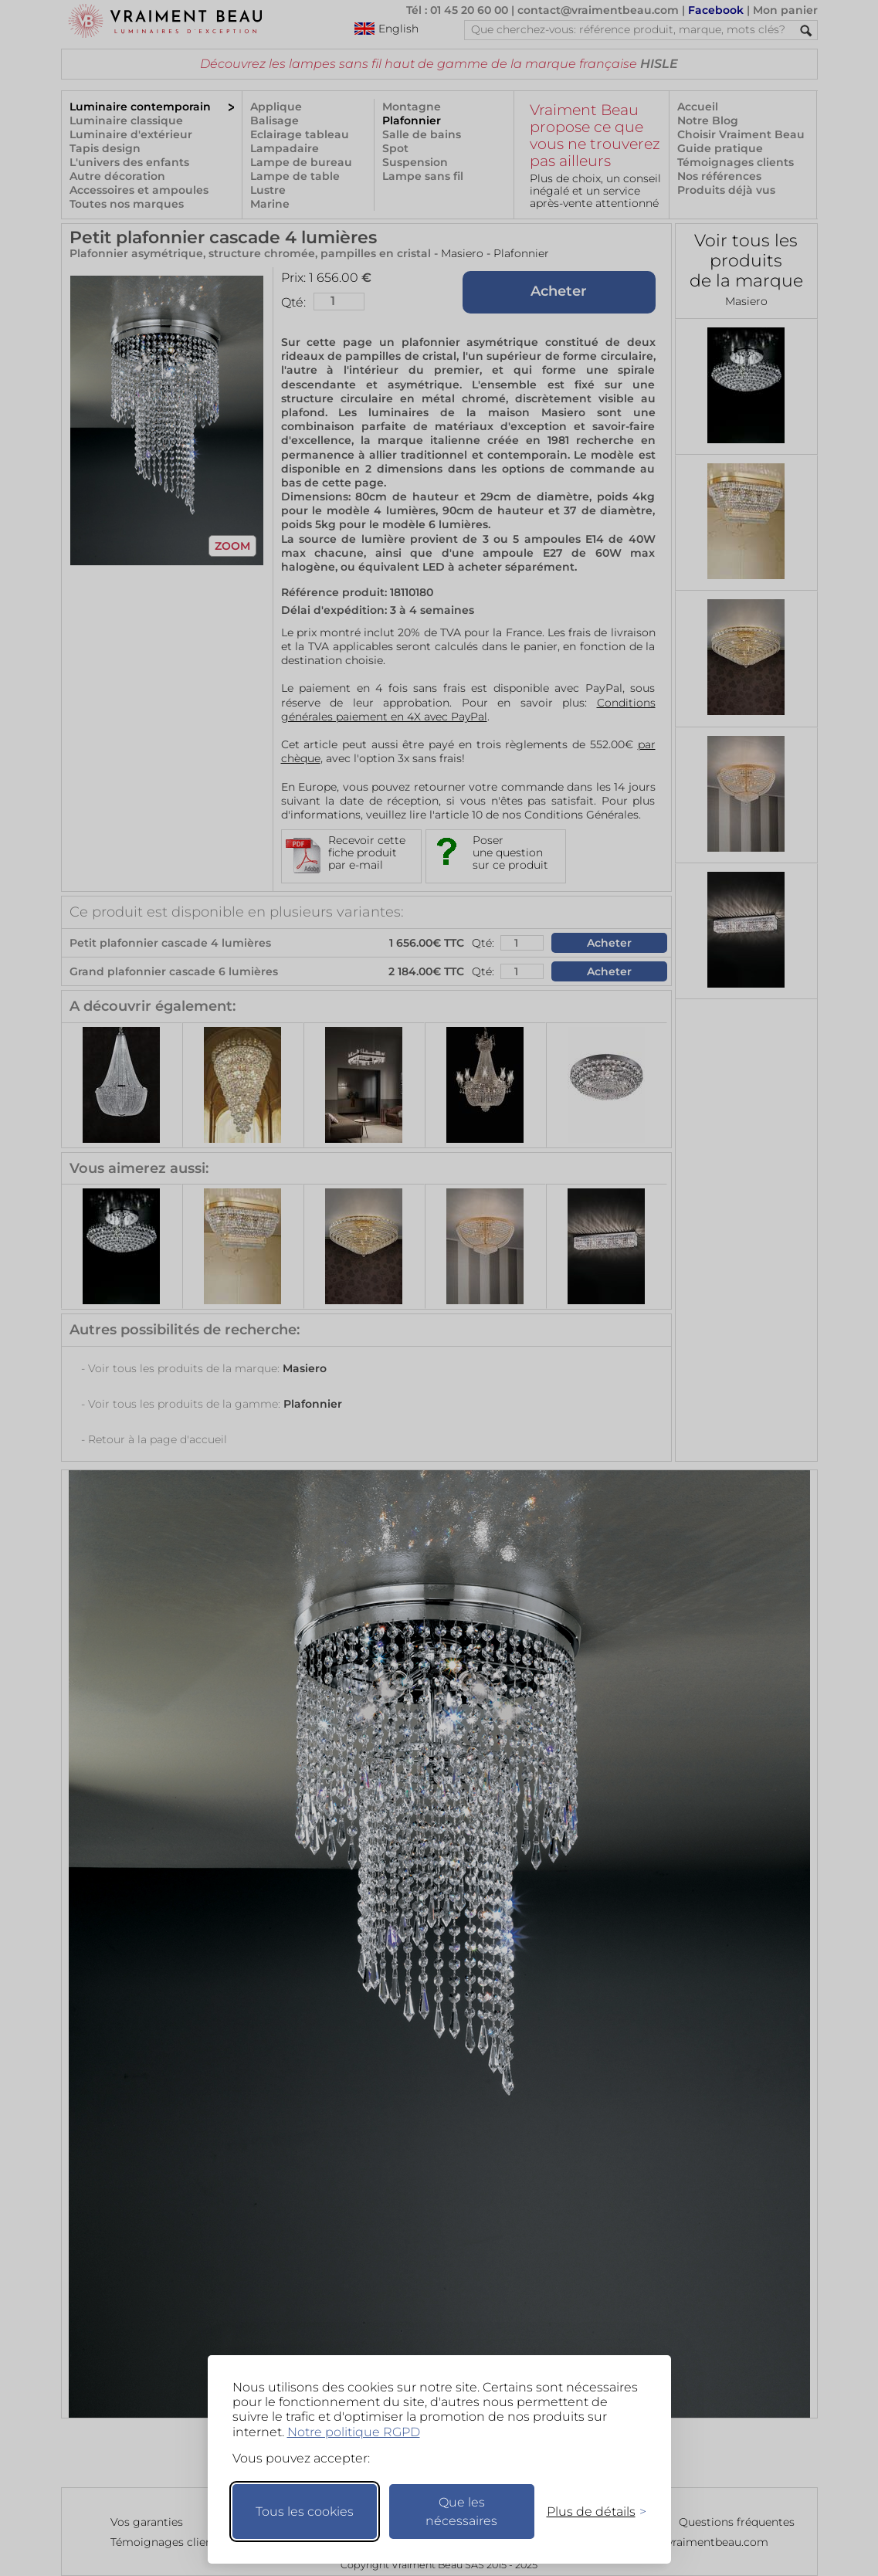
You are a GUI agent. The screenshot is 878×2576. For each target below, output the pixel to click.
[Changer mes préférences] (589, 2511)
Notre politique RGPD (353, 2432)
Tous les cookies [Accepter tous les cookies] (305, 2511)
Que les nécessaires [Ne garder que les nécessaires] (461, 2511)
